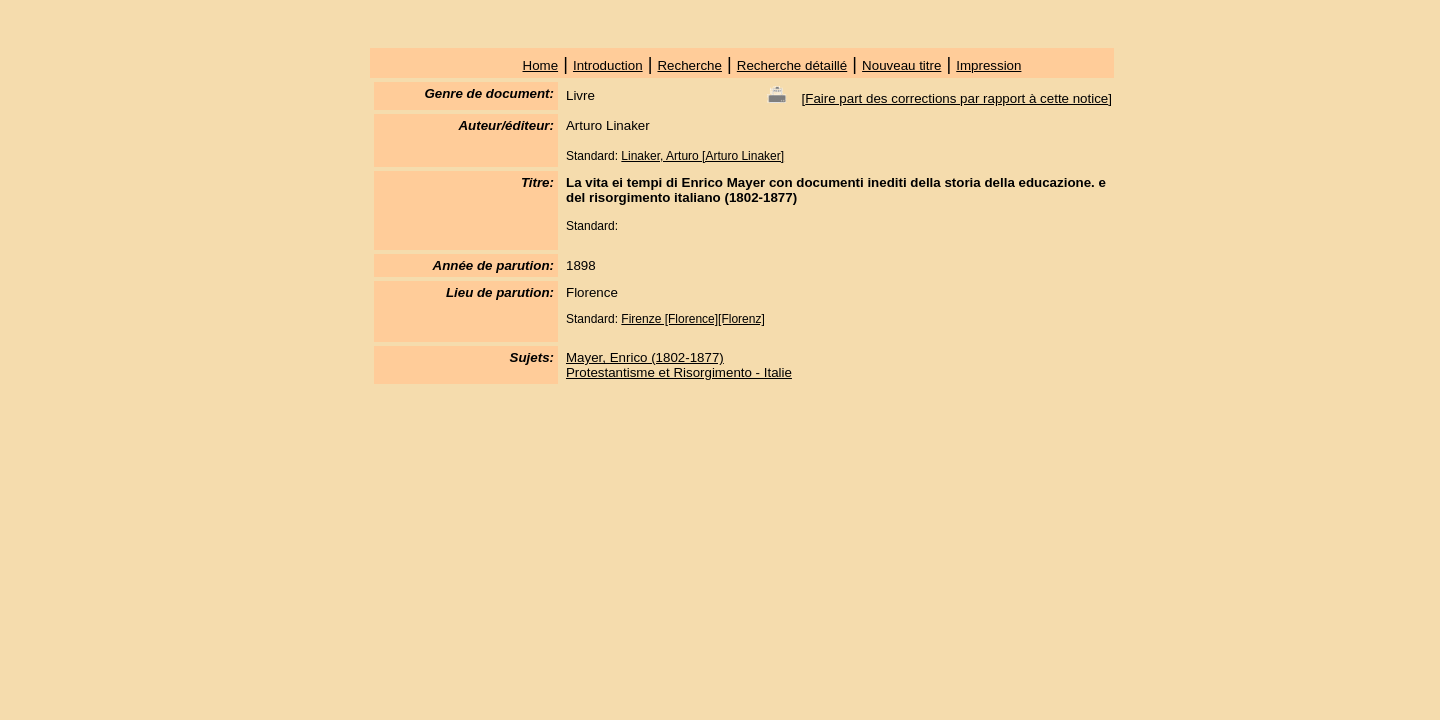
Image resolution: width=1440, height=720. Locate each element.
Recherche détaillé (792, 65)
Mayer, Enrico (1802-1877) (645, 357)
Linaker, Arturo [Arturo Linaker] (702, 156)
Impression (988, 65)
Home (541, 65)
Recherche (689, 65)
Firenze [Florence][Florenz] (692, 319)
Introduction (608, 65)
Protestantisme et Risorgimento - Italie (679, 372)
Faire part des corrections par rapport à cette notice (956, 98)
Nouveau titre (901, 65)
